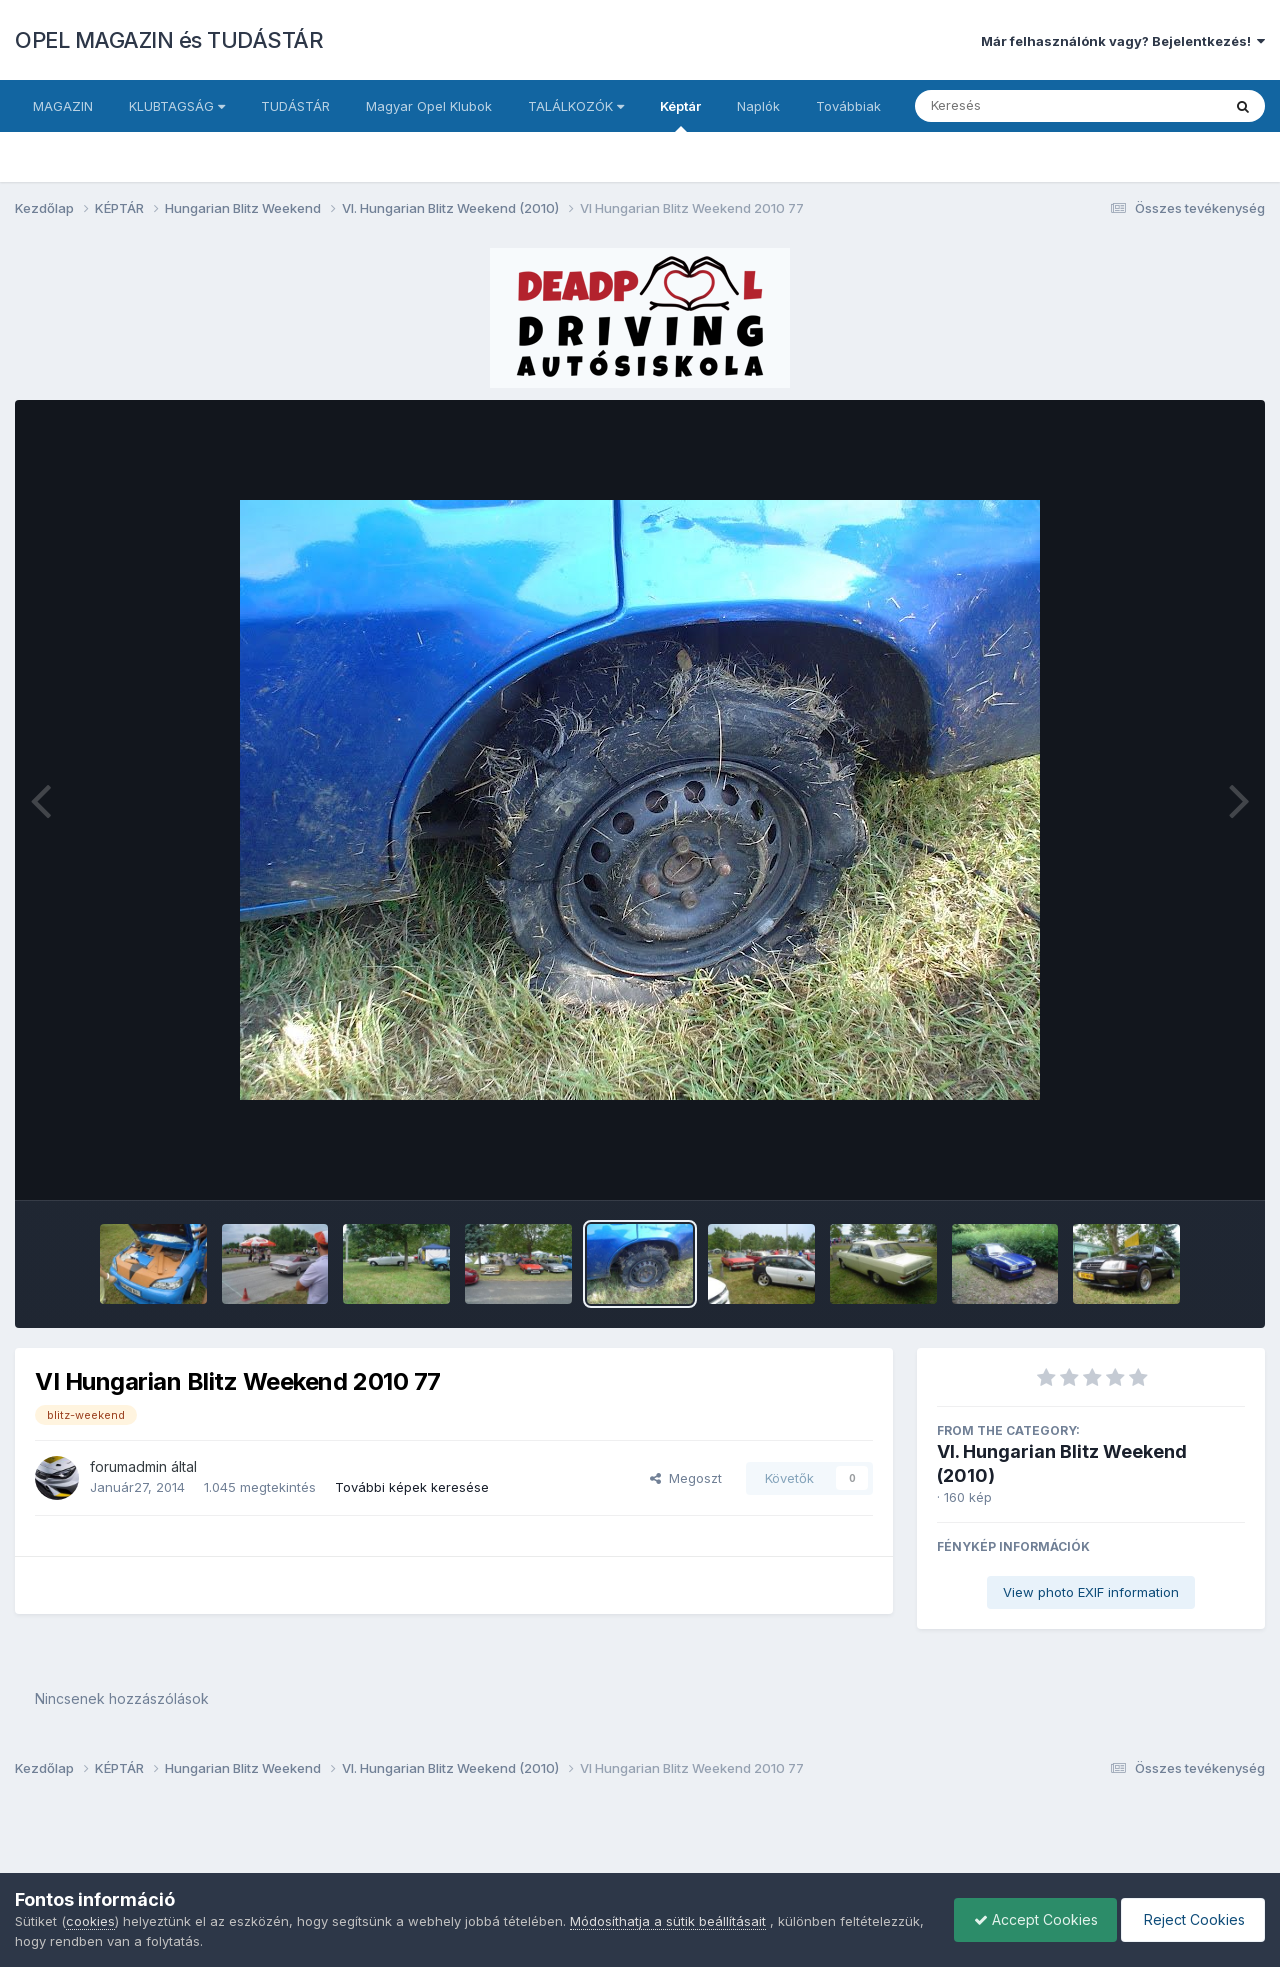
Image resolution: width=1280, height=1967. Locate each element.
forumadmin (128, 1466)
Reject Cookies (1191, 1919)
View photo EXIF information (1091, 1592)
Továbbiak (848, 106)
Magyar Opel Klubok (429, 106)
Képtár (680, 115)
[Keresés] (1013, 106)
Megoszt (686, 1478)
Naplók (758, 106)
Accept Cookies (1031, 1919)
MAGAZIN (63, 106)
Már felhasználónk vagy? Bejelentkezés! (1123, 41)
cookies (90, 1921)
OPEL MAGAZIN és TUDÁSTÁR (169, 40)
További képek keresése (412, 1487)
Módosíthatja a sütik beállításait (668, 1921)
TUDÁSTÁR (295, 106)
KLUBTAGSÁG (177, 106)
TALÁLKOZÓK (576, 106)
